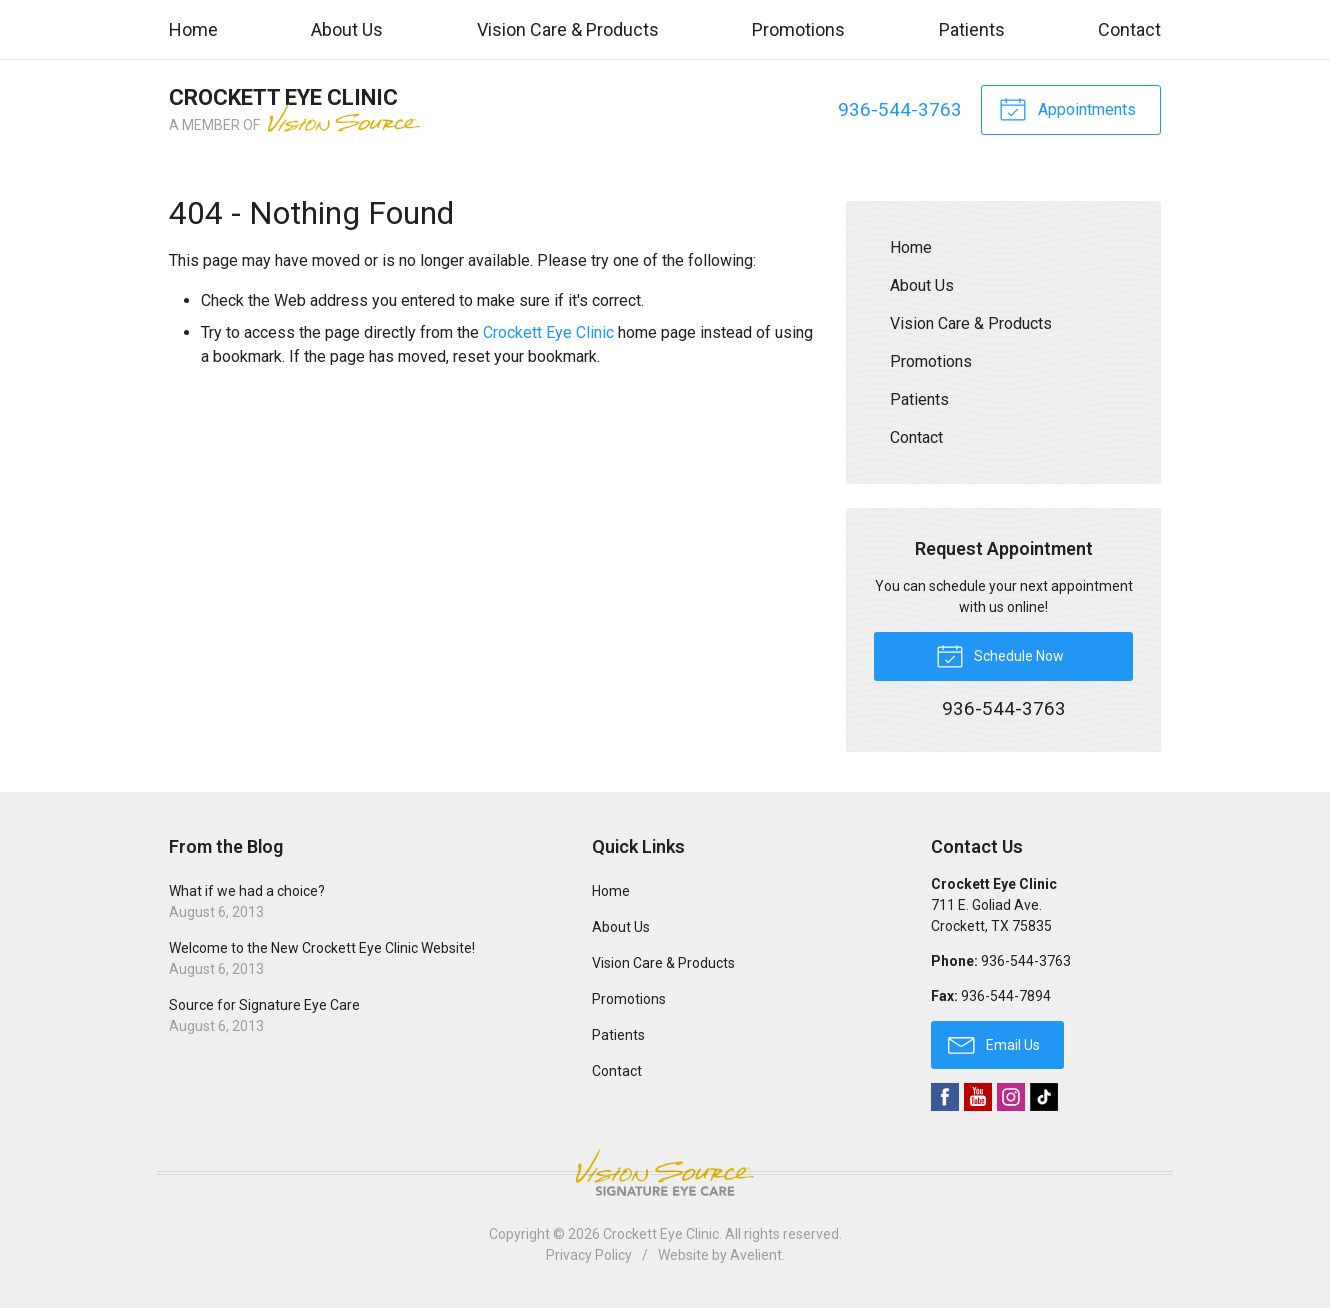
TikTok (1044, 1097)
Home (193, 29)
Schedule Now (1000, 655)
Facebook (945, 1097)
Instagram (1011, 1097)
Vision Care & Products (568, 29)
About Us (347, 29)
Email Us (994, 1044)
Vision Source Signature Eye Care (665, 1172)
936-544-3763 (900, 109)
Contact (1129, 29)
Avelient (756, 1255)
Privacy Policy (589, 1255)
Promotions (798, 29)
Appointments (1067, 108)
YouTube (978, 1097)
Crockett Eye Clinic (548, 332)
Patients (972, 29)
